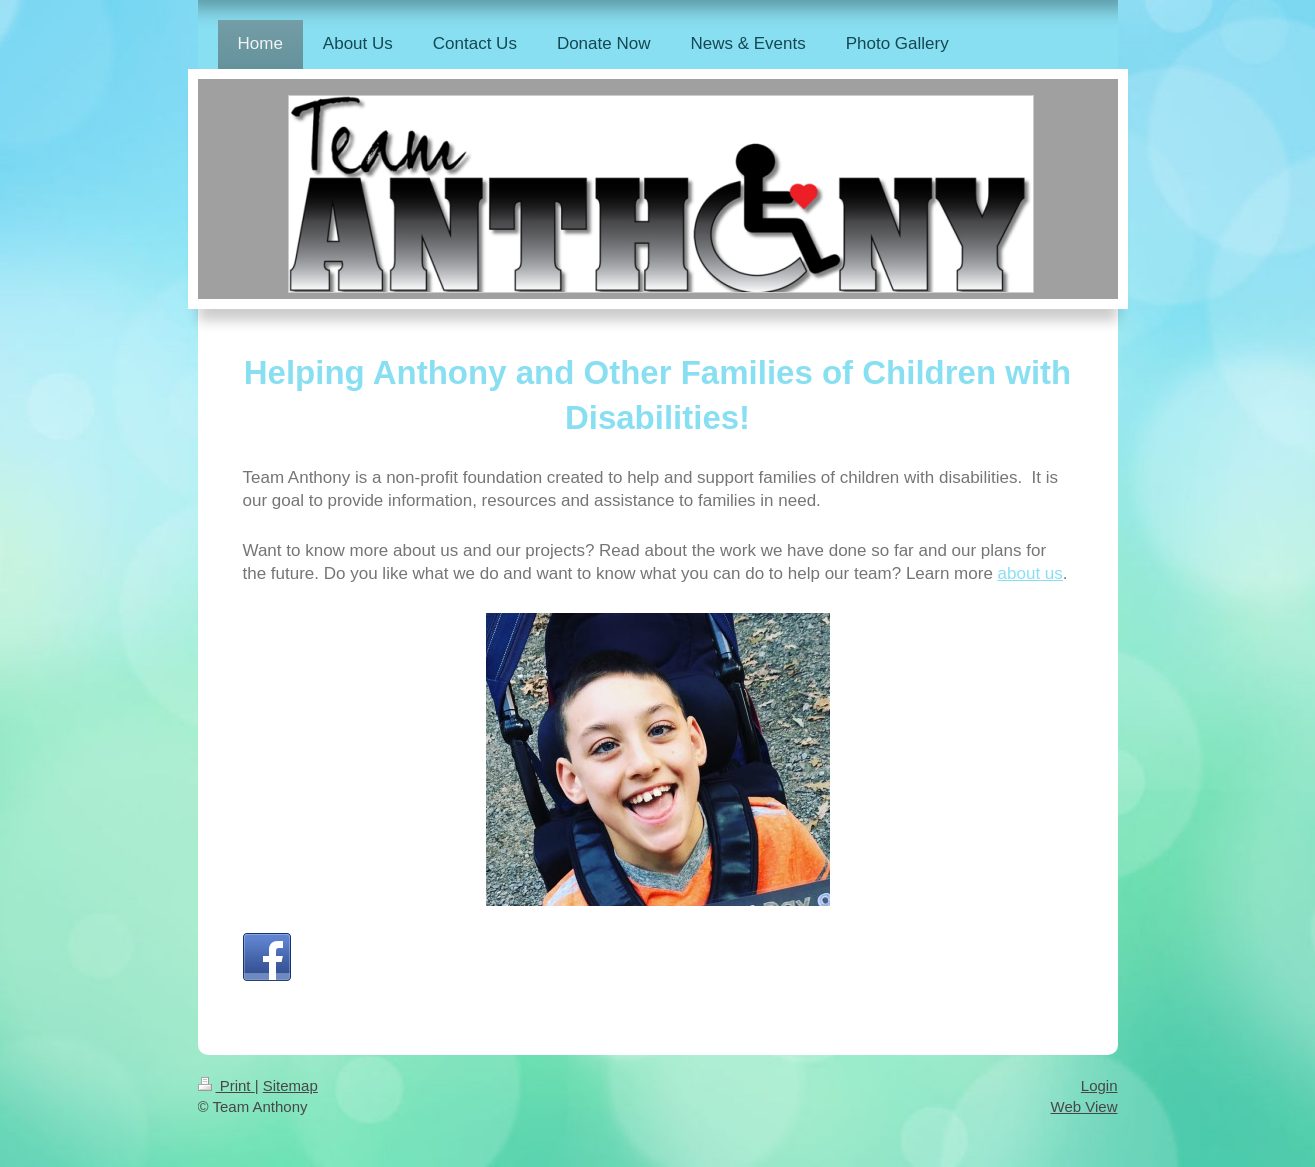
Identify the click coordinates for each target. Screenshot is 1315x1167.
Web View (1084, 1106)
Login (1099, 1085)
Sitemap (290, 1085)
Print (226, 1085)
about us (1030, 573)
